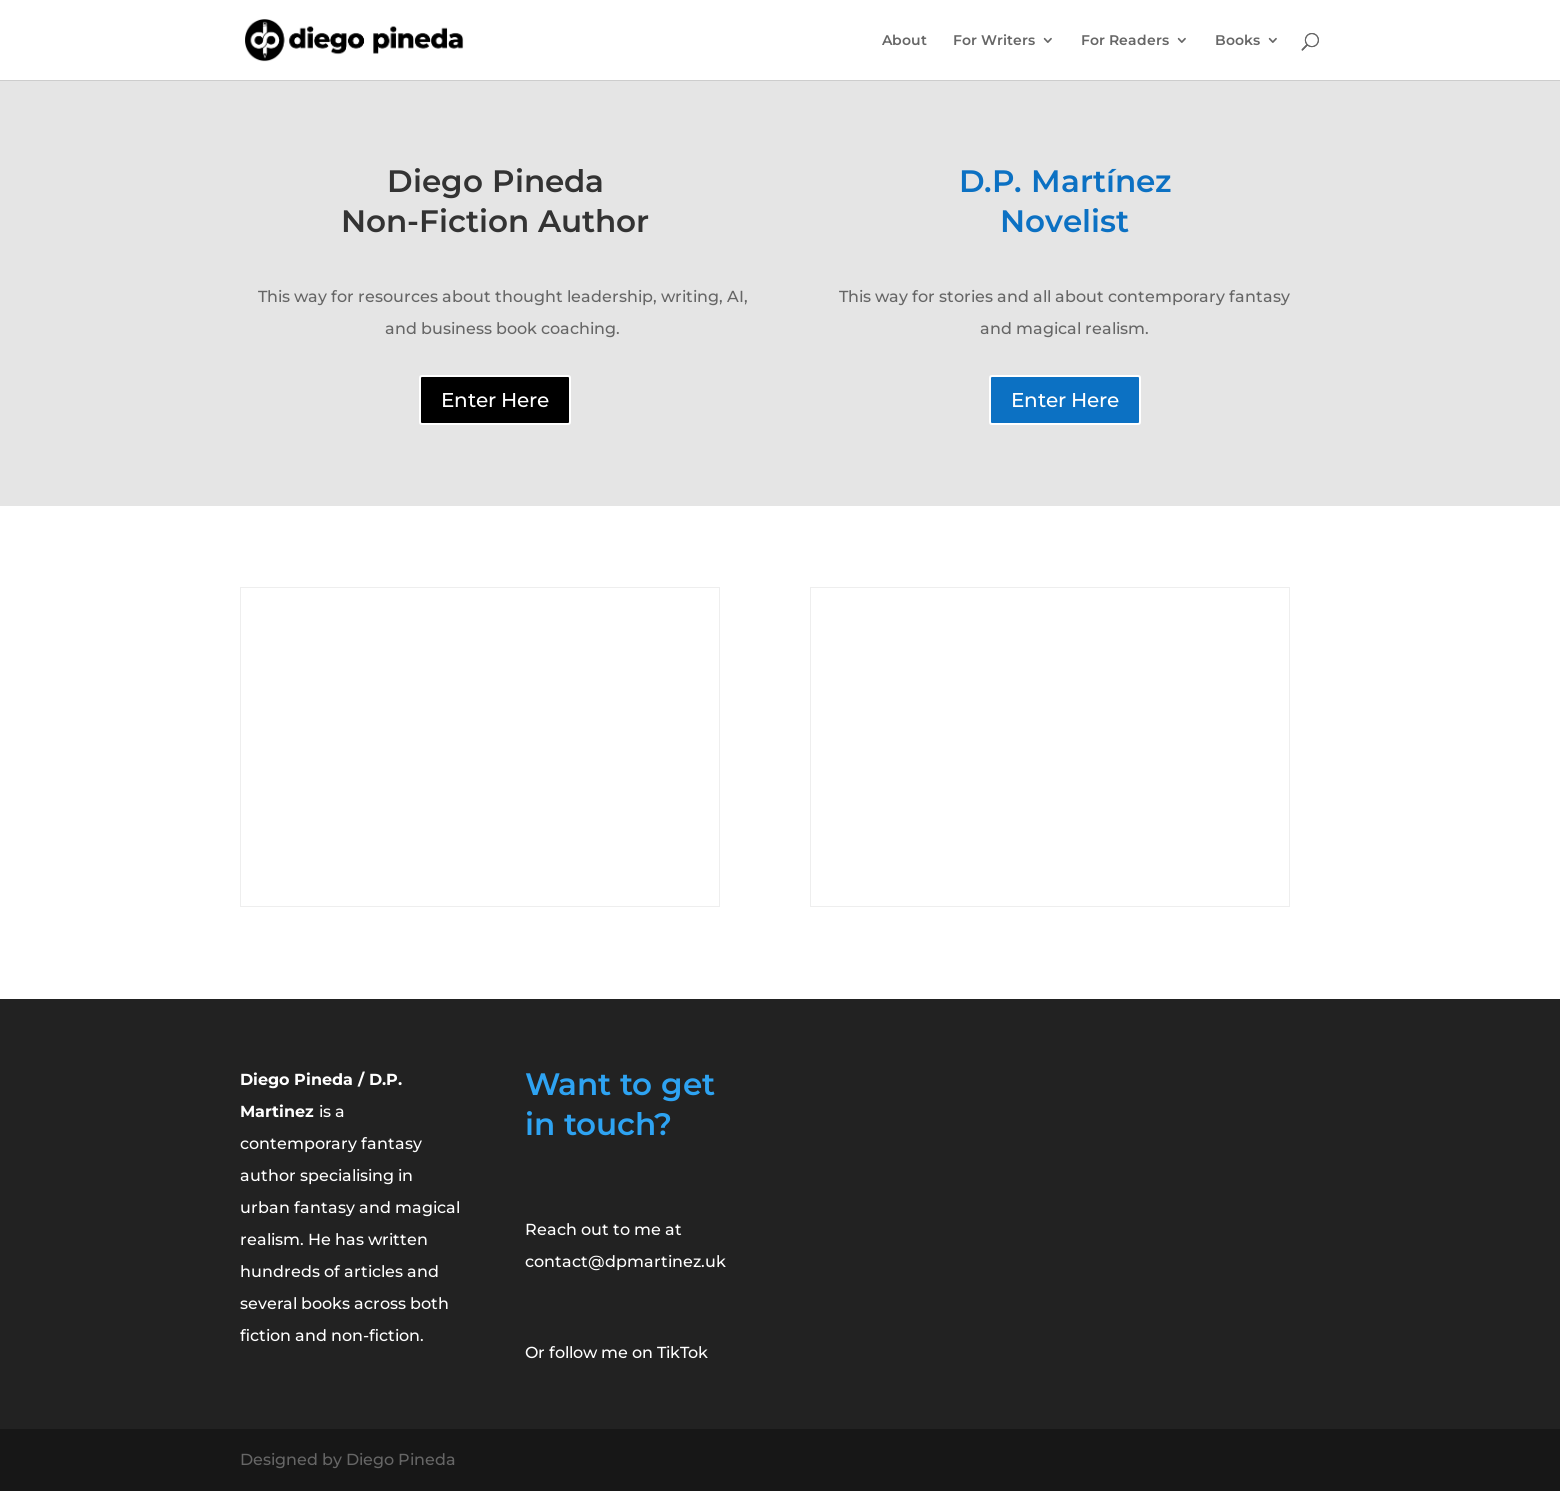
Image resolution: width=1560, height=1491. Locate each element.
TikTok (682, 1352)
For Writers (994, 41)
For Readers (1125, 41)
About (904, 41)
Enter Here (495, 400)
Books (1237, 41)
